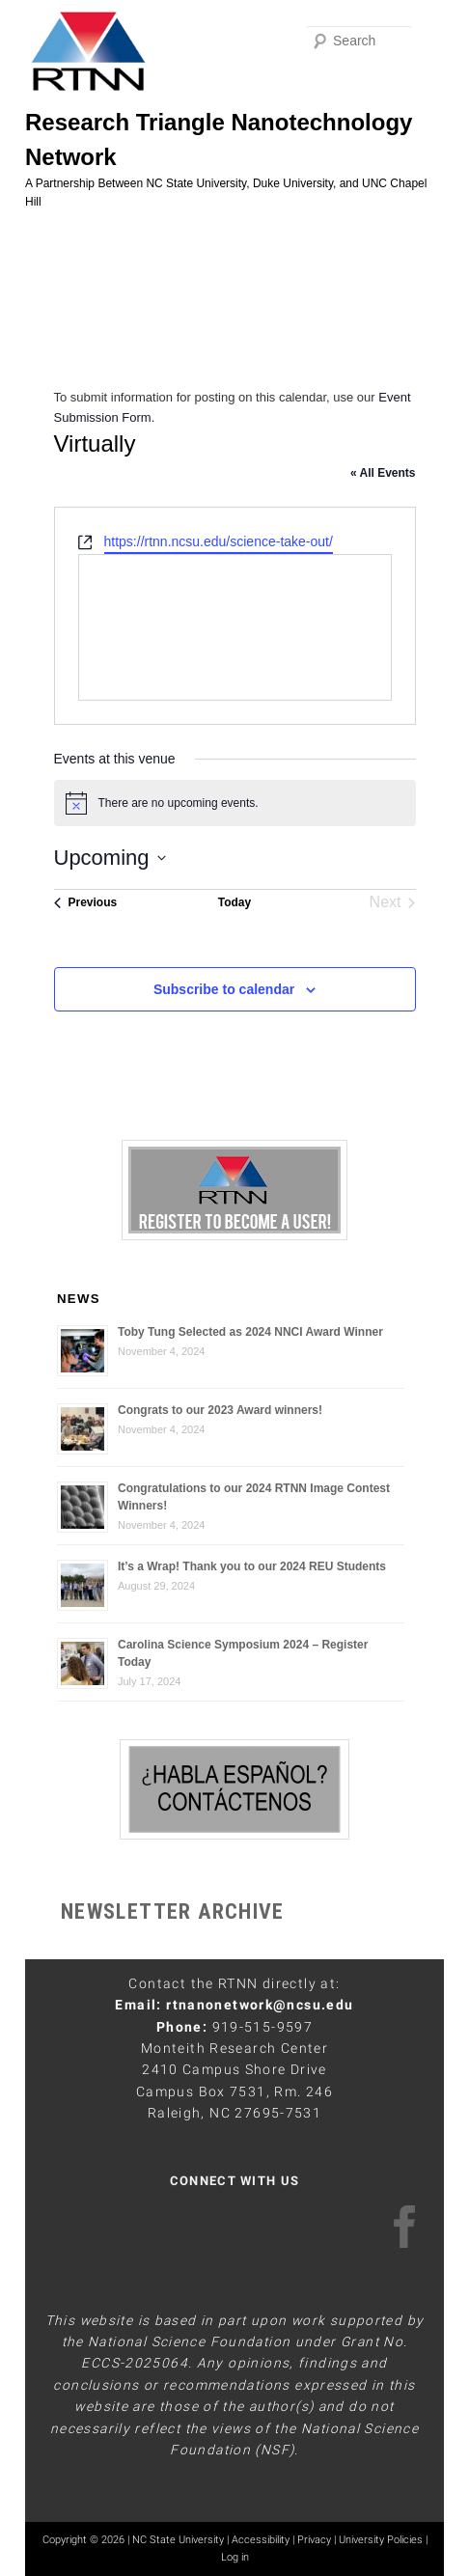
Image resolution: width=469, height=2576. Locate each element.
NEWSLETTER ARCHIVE (173, 1911)
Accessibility (261, 2540)
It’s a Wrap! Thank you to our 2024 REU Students (252, 1566)
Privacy (314, 2540)
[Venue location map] (235, 627)
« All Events (383, 473)
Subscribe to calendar (223, 989)
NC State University (178, 2540)
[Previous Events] (86, 902)
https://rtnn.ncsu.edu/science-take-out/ (218, 541)
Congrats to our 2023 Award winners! (220, 1410)
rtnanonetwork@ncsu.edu (259, 2004)
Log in (235, 2557)
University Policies (381, 2540)
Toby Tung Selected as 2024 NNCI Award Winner (250, 1332)
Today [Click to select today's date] (234, 902)
